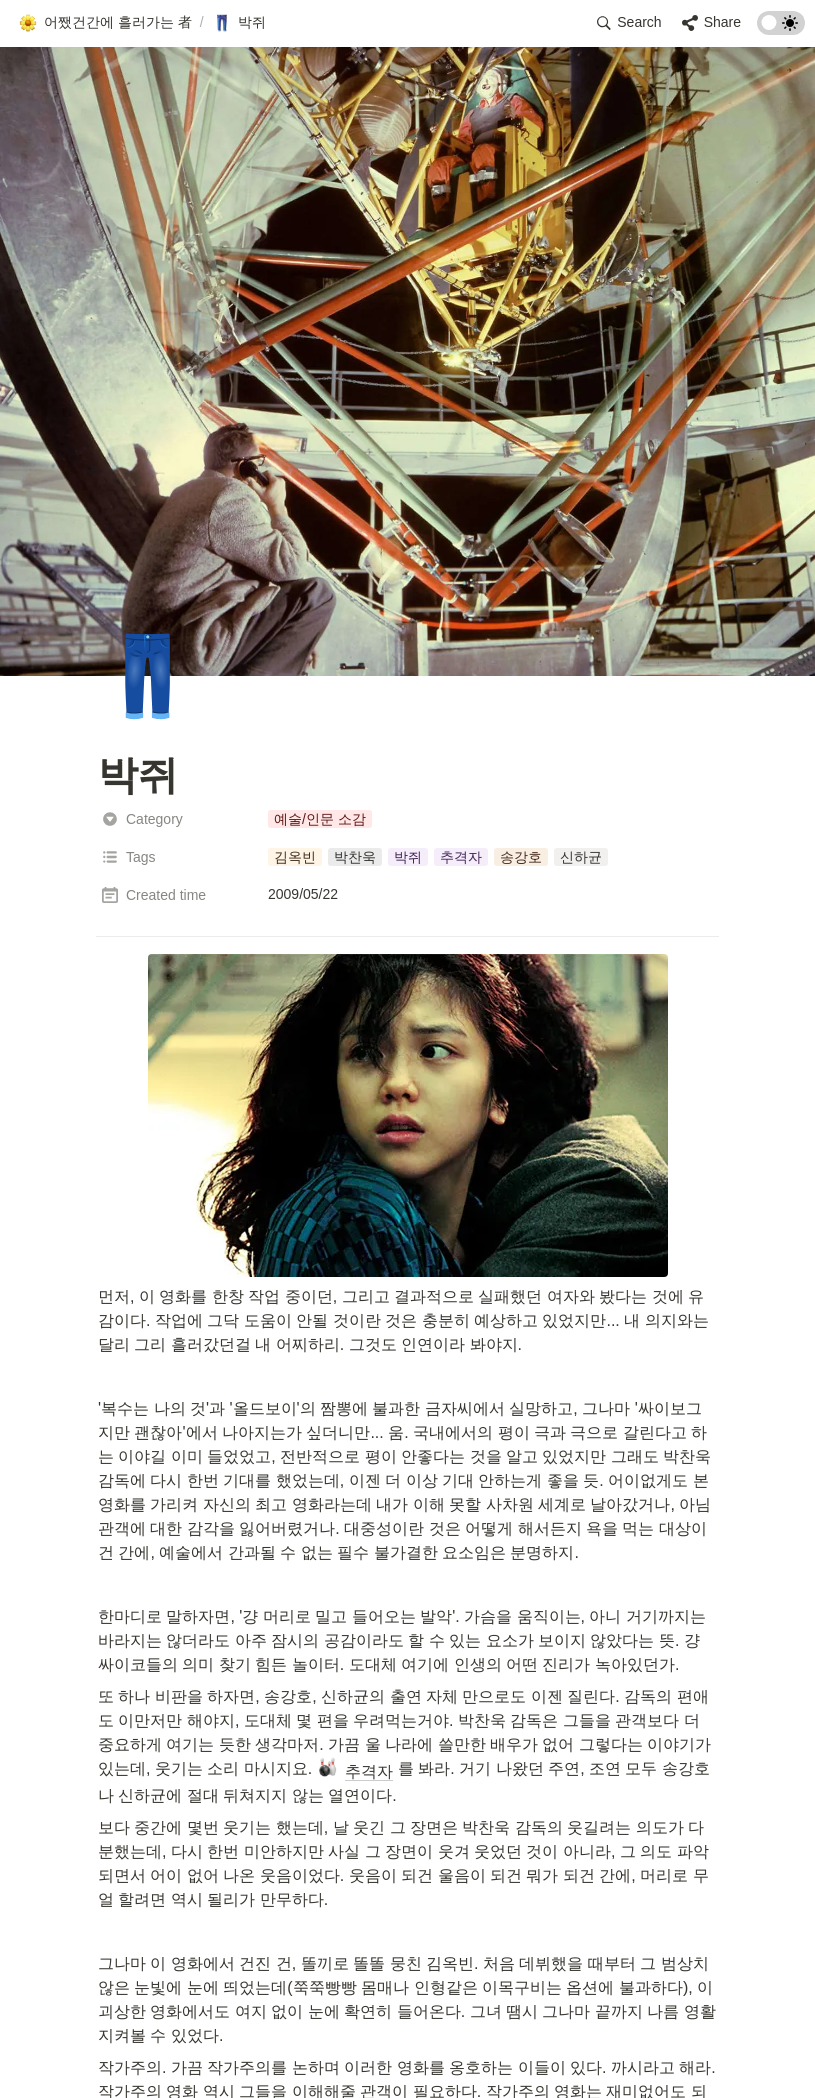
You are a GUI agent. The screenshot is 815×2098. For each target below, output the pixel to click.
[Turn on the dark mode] (781, 29)
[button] (105, 23)
